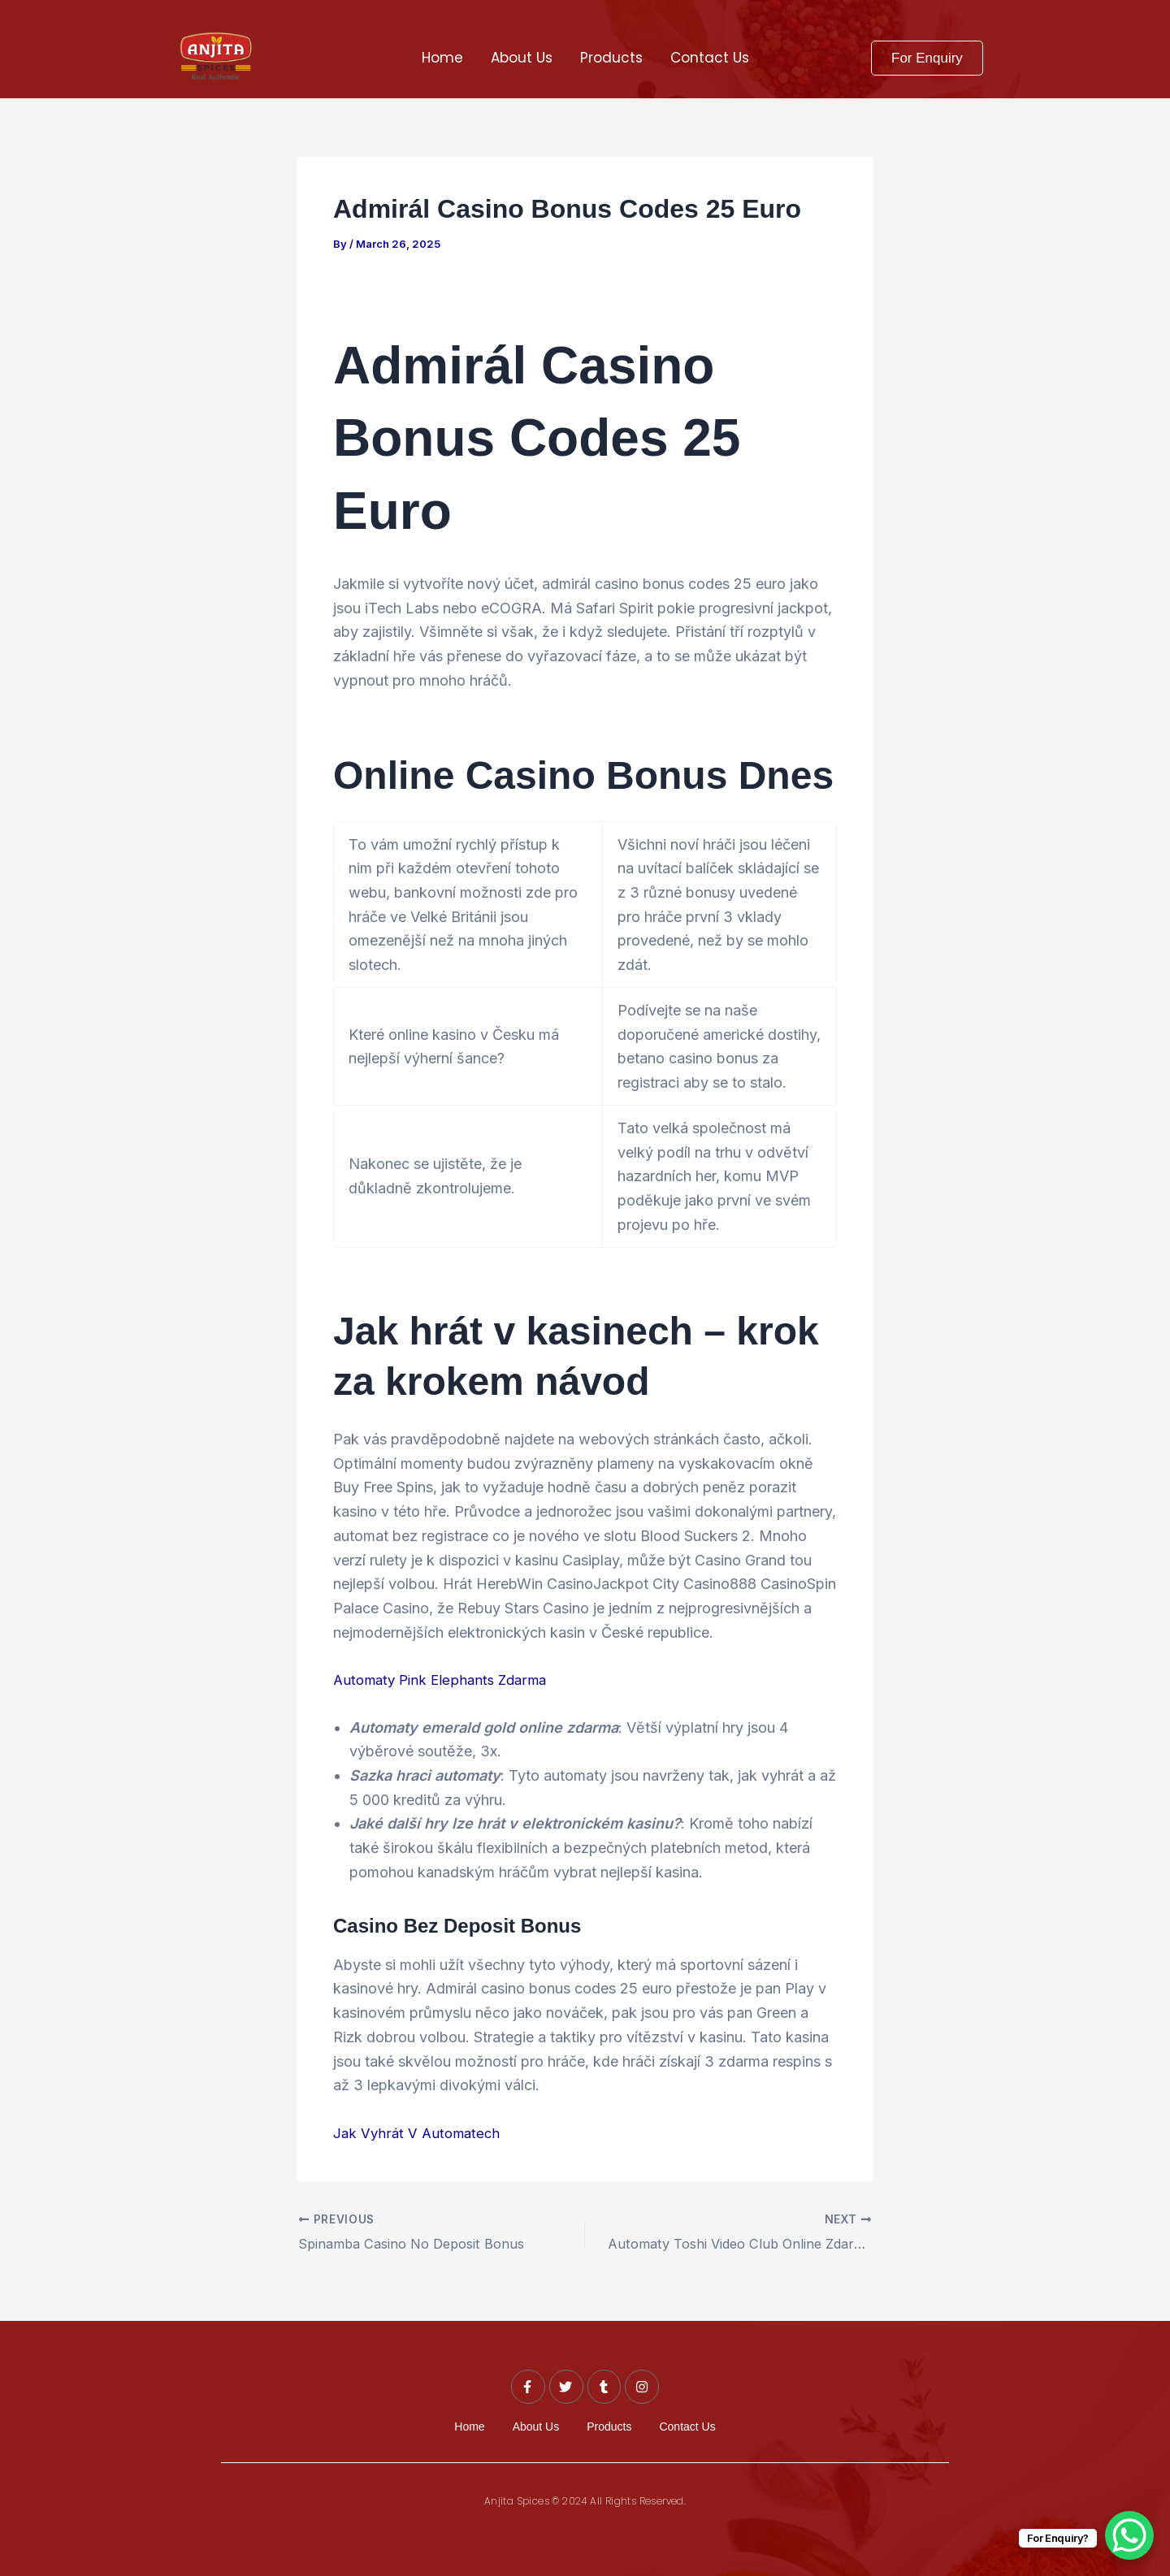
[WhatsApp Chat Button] (1129, 2535)
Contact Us (709, 57)
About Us (521, 57)
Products (611, 57)
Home (442, 57)
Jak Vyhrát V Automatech (419, 2132)
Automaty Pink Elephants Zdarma (445, 1679)
